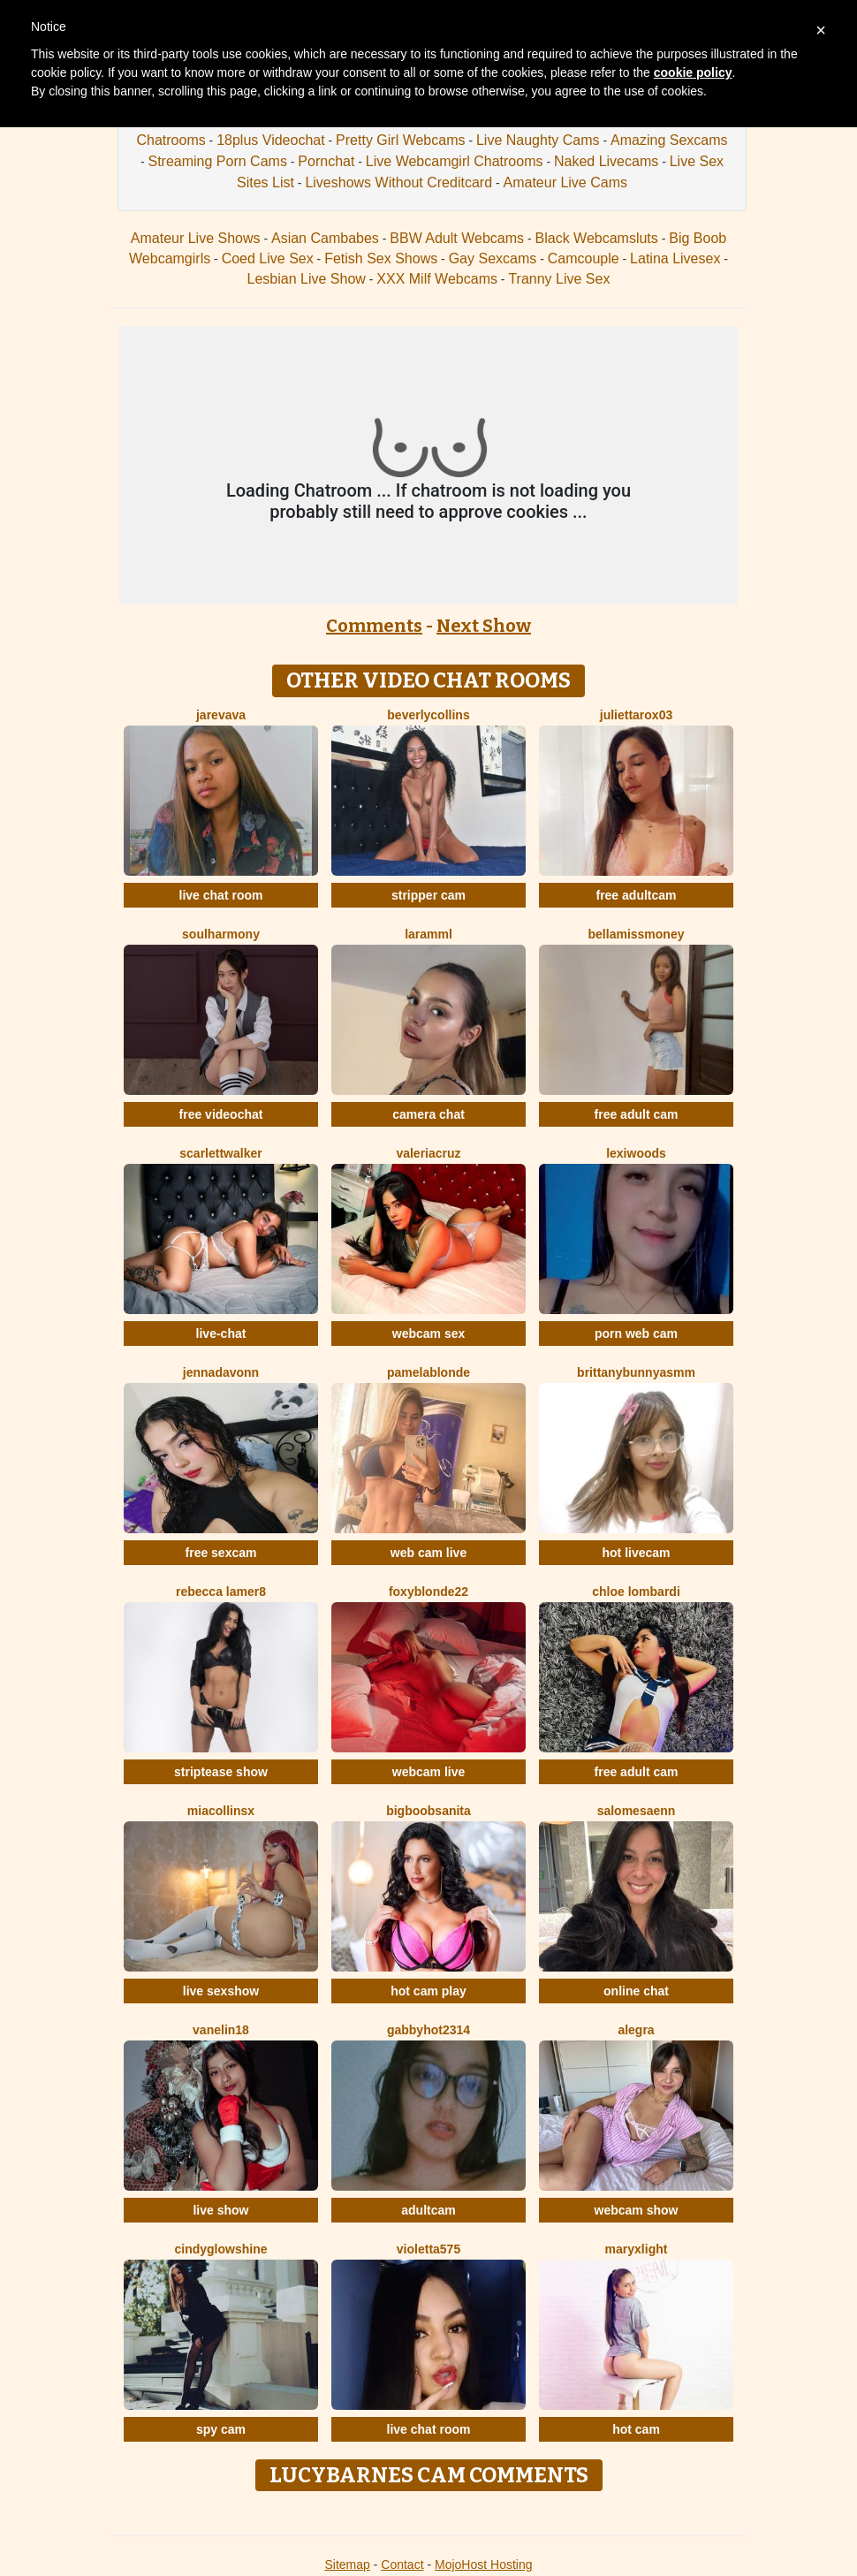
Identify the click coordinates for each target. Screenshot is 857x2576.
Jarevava (221, 715)
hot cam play (428, 1991)
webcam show (637, 2210)
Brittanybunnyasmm (636, 1372)
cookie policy (693, 72)
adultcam (428, 2210)
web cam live (428, 1553)
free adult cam (637, 1114)
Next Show (483, 625)
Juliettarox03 (636, 715)
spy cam (221, 2429)
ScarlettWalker (220, 1153)
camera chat (428, 1114)
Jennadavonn (221, 1372)
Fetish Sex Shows (380, 258)
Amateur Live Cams (565, 182)
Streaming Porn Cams (217, 161)
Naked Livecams (606, 161)
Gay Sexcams (493, 258)
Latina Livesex (675, 258)
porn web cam (636, 1333)
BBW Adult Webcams (457, 238)
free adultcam (635, 895)
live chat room (221, 895)
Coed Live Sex (268, 258)
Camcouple (583, 258)
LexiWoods (636, 1153)
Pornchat (326, 161)
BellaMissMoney (636, 934)
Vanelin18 (221, 2030)
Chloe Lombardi (636, 1591)
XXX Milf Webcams (436, 278)
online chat (636, 1991)
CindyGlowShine (220, 2249)
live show (220, 2210)
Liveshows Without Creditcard (398, 182)
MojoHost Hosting (484, 2564)
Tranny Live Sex (559, 278)
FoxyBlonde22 (428, 1591)
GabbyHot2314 (428, 2030)
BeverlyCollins (428, 715)
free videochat (221, 1114)
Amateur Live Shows (196, 238)
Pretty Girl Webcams (400, 140)
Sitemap (346, 2564)
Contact (402, 2564)
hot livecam (636, 1553)
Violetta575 (428, 2249)
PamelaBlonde (428, 1372)
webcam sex (429, 1333)
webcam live (429, 1772)
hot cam (636, 2429)
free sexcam (221, 1553)
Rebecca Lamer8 (221, 1591)
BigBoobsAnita (428, 1811)
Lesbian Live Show (306, 278)
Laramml (428, 934)
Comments (374, 625)
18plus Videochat (270, 140)
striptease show (221, 1772)
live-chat (221, 1333)
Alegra (636, 2030)
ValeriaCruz (428, 1153)
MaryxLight (636, 2249)
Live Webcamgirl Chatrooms (454, 161)
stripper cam (428, 895)
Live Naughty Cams (538, 140)
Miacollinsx (220, 1811)
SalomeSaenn (636, 1811)
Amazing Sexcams (669, 140)
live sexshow (221, 1991)
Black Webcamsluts (596, 238)
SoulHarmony (221, 934)
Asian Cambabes (325, 238)
